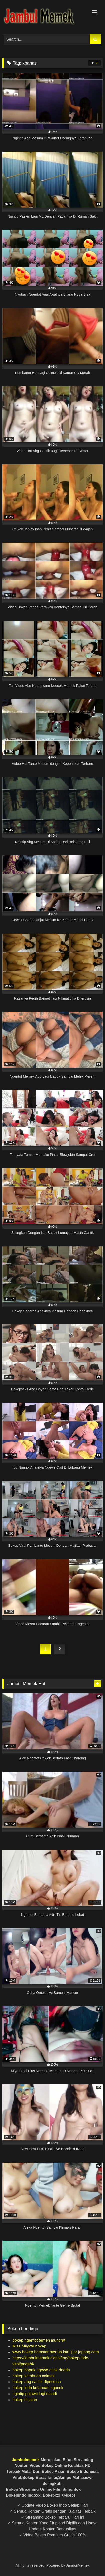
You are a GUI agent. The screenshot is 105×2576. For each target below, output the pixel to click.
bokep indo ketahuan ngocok (37, 2388)
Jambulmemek (26, 2460)
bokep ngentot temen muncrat (38, 2340)
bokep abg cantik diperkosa (36, 2382)
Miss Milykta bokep (29, 2346)
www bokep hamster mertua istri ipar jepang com (55, 2352)
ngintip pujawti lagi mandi (34, 2394)
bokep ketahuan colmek (33, 2376)
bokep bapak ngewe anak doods (41, 2370)
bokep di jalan (24, 2400)
